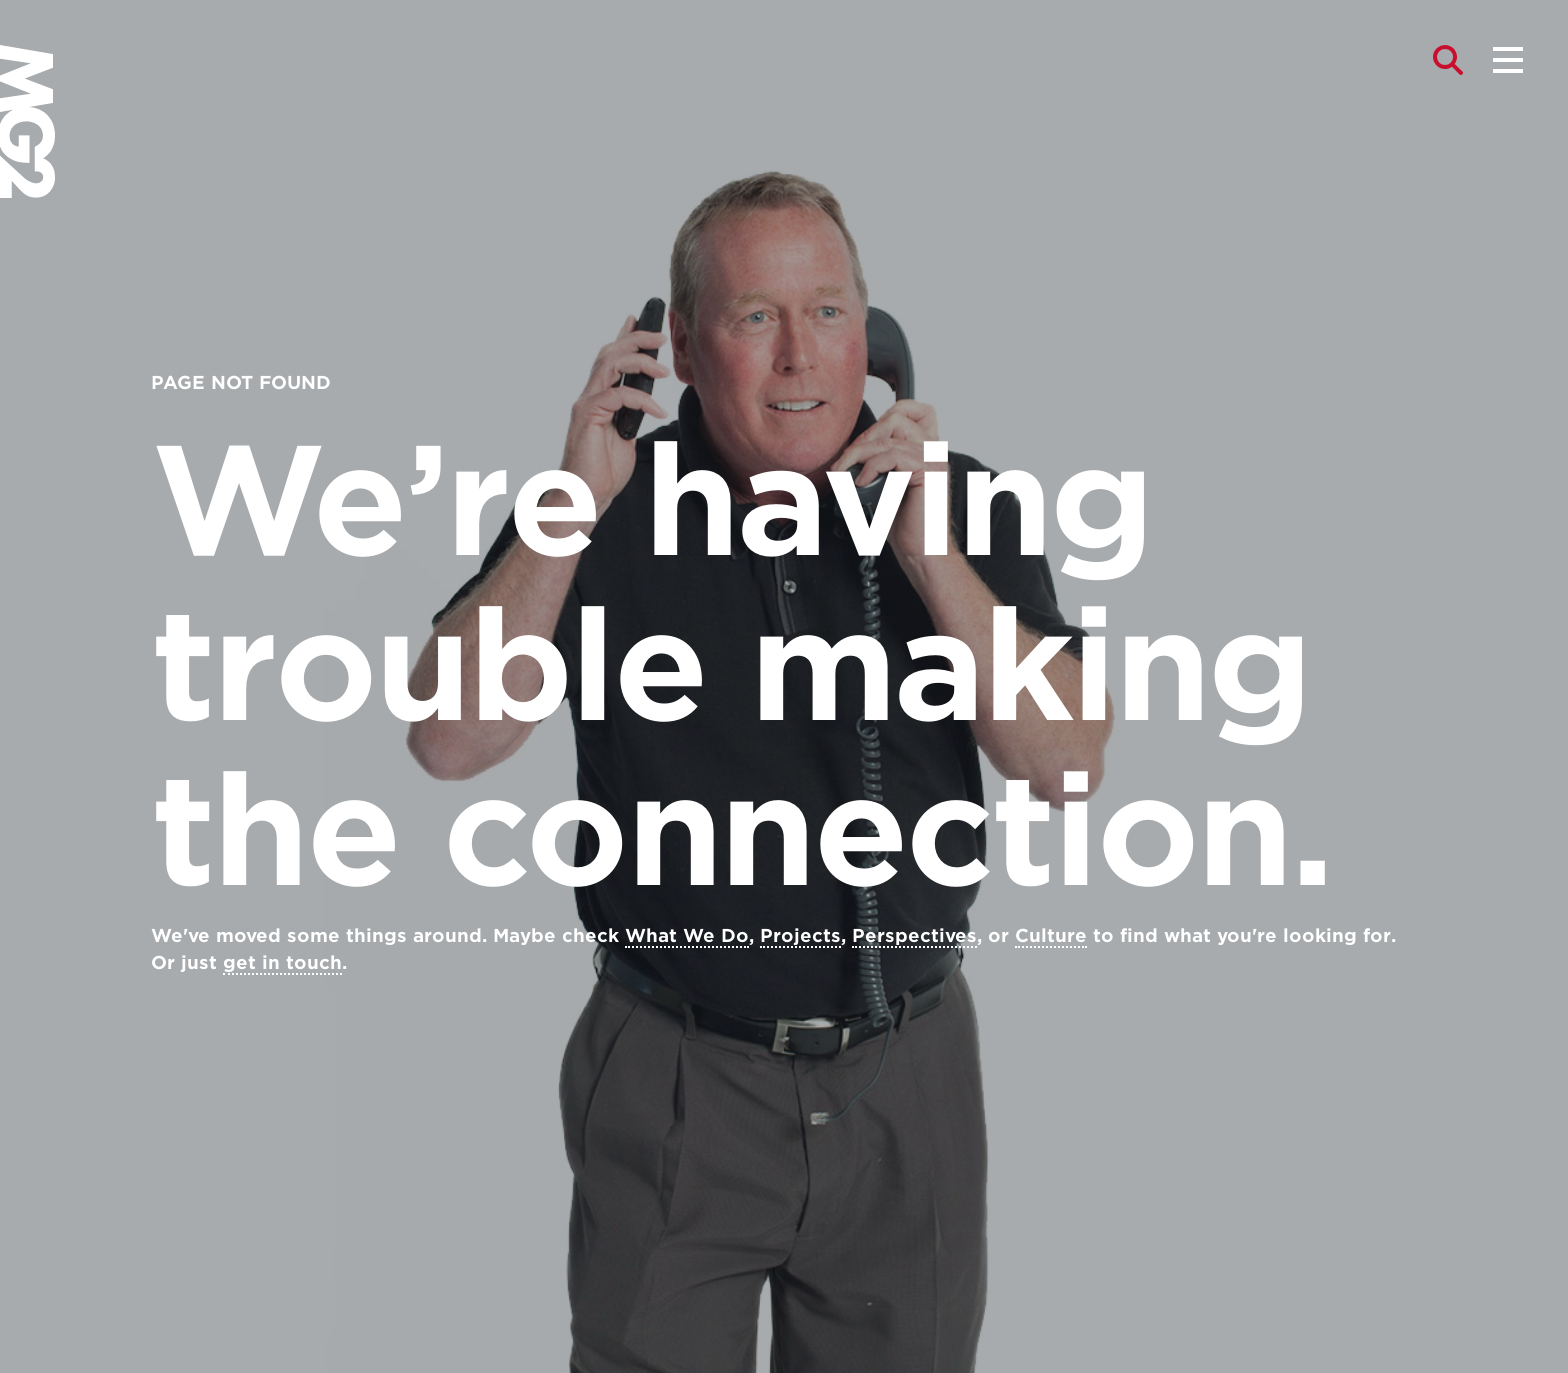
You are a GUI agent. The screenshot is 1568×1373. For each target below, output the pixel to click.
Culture (1051, 935)
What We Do (687, 935)
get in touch (282, 962)
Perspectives (914, 935)
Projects (800, 935)
